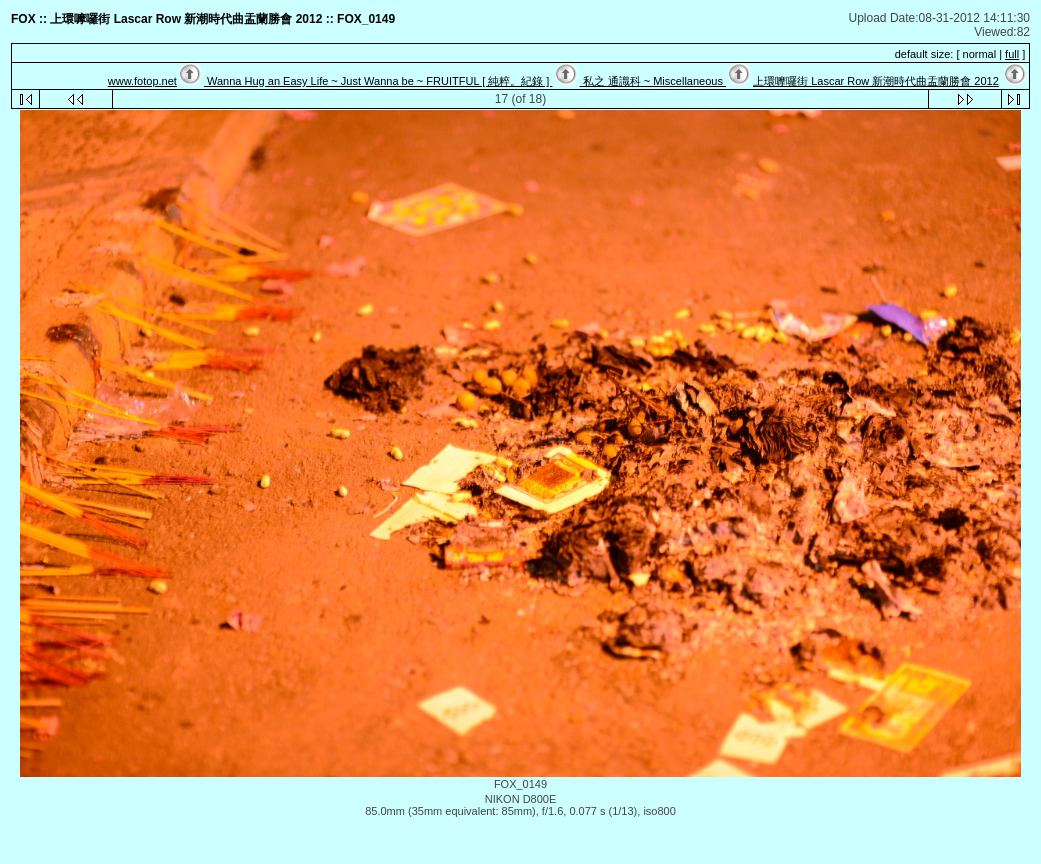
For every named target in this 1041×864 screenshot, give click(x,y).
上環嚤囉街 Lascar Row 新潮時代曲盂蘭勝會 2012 (876, 81)
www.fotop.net (142, 81)
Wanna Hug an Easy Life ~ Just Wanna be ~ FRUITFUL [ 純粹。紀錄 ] (378, 81)
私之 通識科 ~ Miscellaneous (653, 81)
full (1012, 54)
